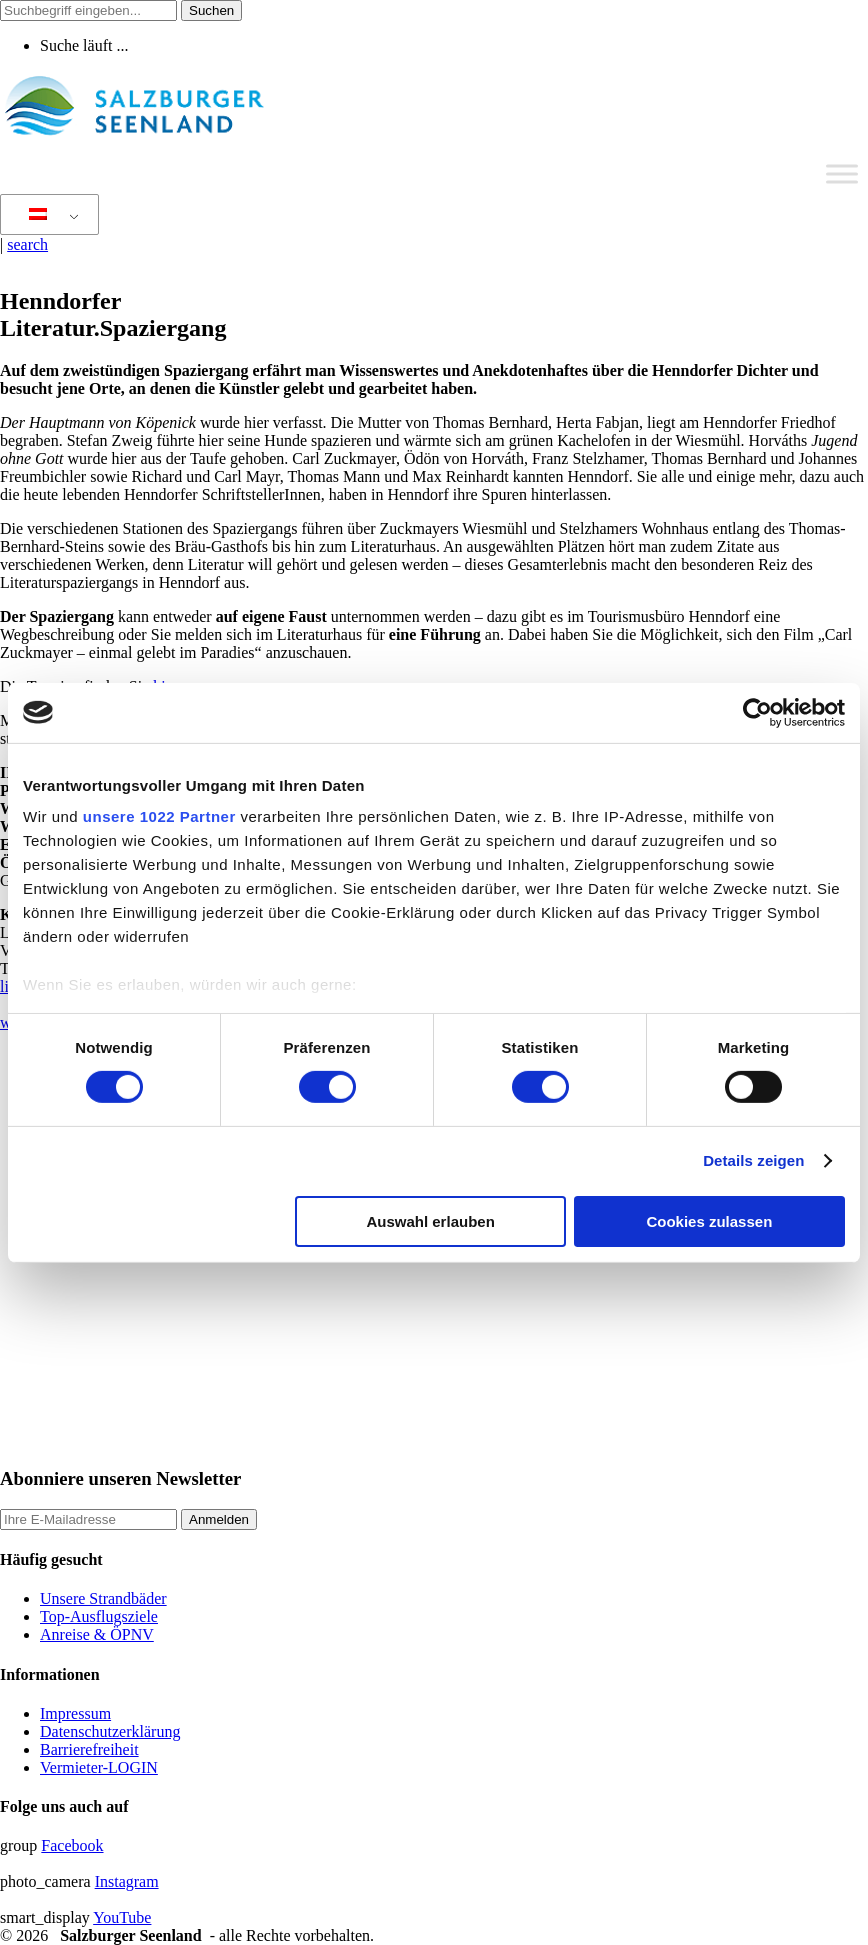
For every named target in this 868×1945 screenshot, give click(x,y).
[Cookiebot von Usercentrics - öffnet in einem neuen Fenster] (757, 712)
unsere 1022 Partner (159, 816)
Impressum (75, 1713)
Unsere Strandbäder (103, 1598)
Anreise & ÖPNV (97, 1634)
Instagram (127, 1881)
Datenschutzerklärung (110, 1731)
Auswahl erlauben (430, 1221)
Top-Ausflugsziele (99, 1616)
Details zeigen (753, 1160)
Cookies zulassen (709, 1221)
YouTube (122, 1917)
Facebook (72, 1845)
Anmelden (219, 1519)
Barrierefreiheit (89, 1749)
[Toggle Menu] (842, 173)
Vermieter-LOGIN (99, 1767)
